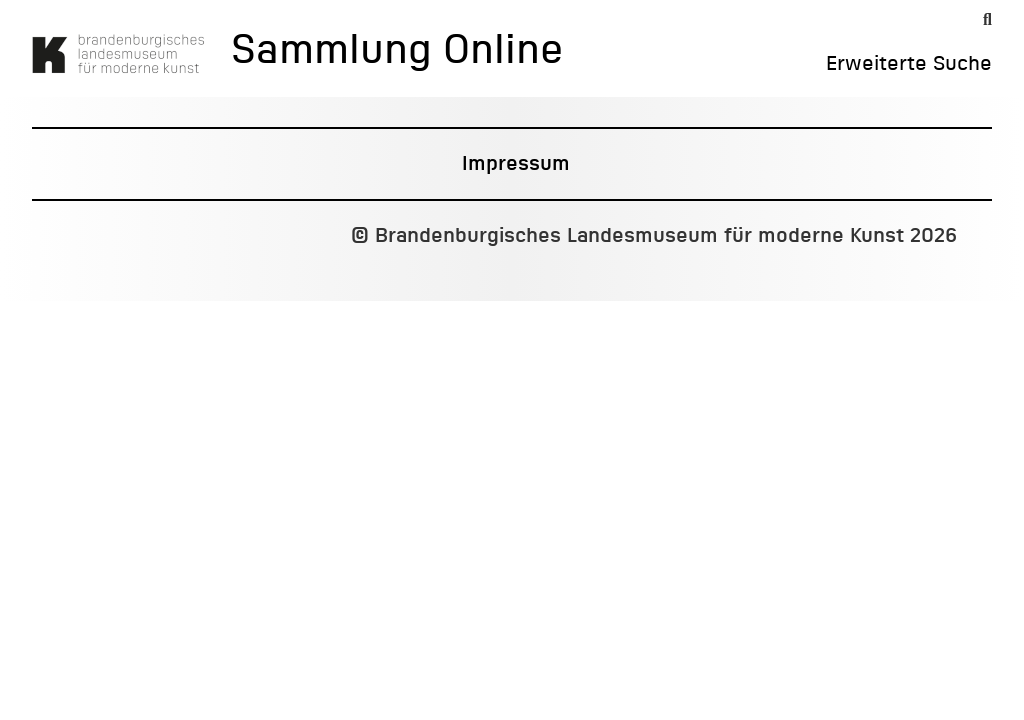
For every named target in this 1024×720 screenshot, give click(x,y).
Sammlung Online (397, 52)
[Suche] (987, 20)
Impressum (516, 164)
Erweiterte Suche (909, 64)
